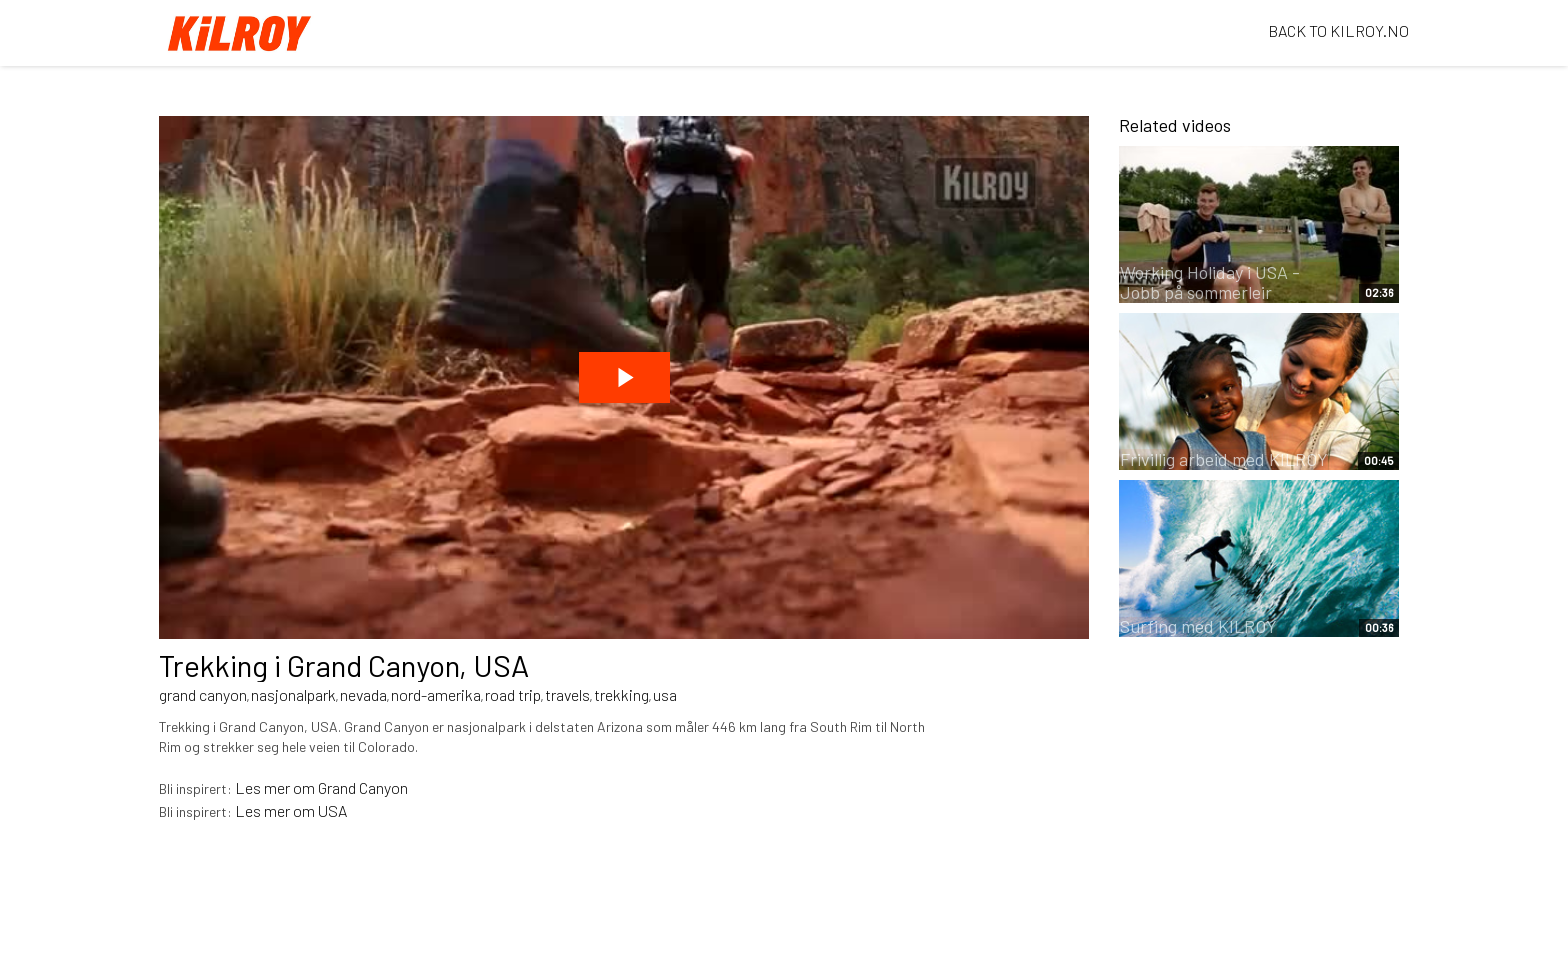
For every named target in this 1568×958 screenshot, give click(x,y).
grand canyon (203, 694)
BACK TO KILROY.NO (1338, 30)
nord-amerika (436, 694)
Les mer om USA (291, 810)
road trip (513, 694)
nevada (363, 694)
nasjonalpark (293, 694)
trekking (621, 694)
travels (567, 694)
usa (665, 694)
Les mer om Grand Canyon (321, 787)
